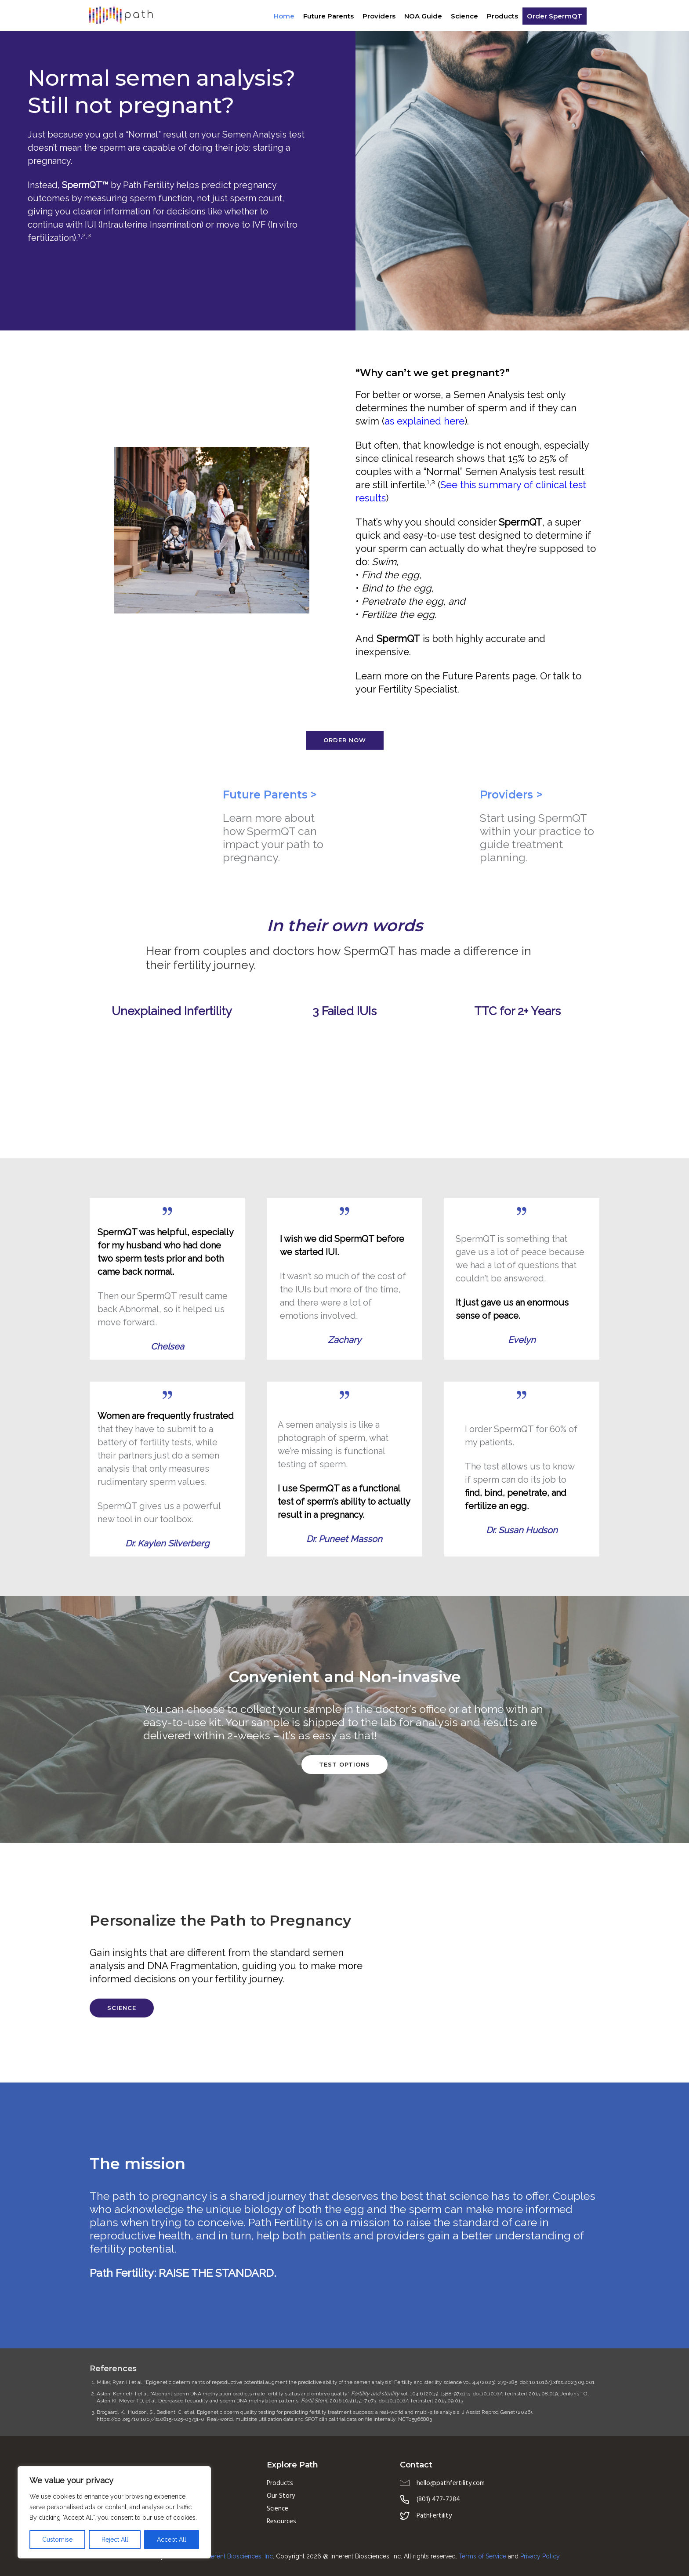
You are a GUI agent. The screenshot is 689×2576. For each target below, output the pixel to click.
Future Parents (328, 16)
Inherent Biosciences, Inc (238, 2556)
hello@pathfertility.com (451, 2483)
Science (464, 16)
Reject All (115, 2539)
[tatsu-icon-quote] (167, 1211)
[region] (114, 2512)
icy (555, 2556)
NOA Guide (423, 16)
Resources (281, 2521)
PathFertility (434, 2516)
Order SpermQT (554, 16)
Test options (344, 1764)
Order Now (344, 740)
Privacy (531, 2556)
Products (502, 16)
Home (283, 16)
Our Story (281, 2496)
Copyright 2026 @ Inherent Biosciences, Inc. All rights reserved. (367, 2556)
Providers (378, 16)
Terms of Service (482, 2556)
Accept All (171, 2539)
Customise (57, 2539)
